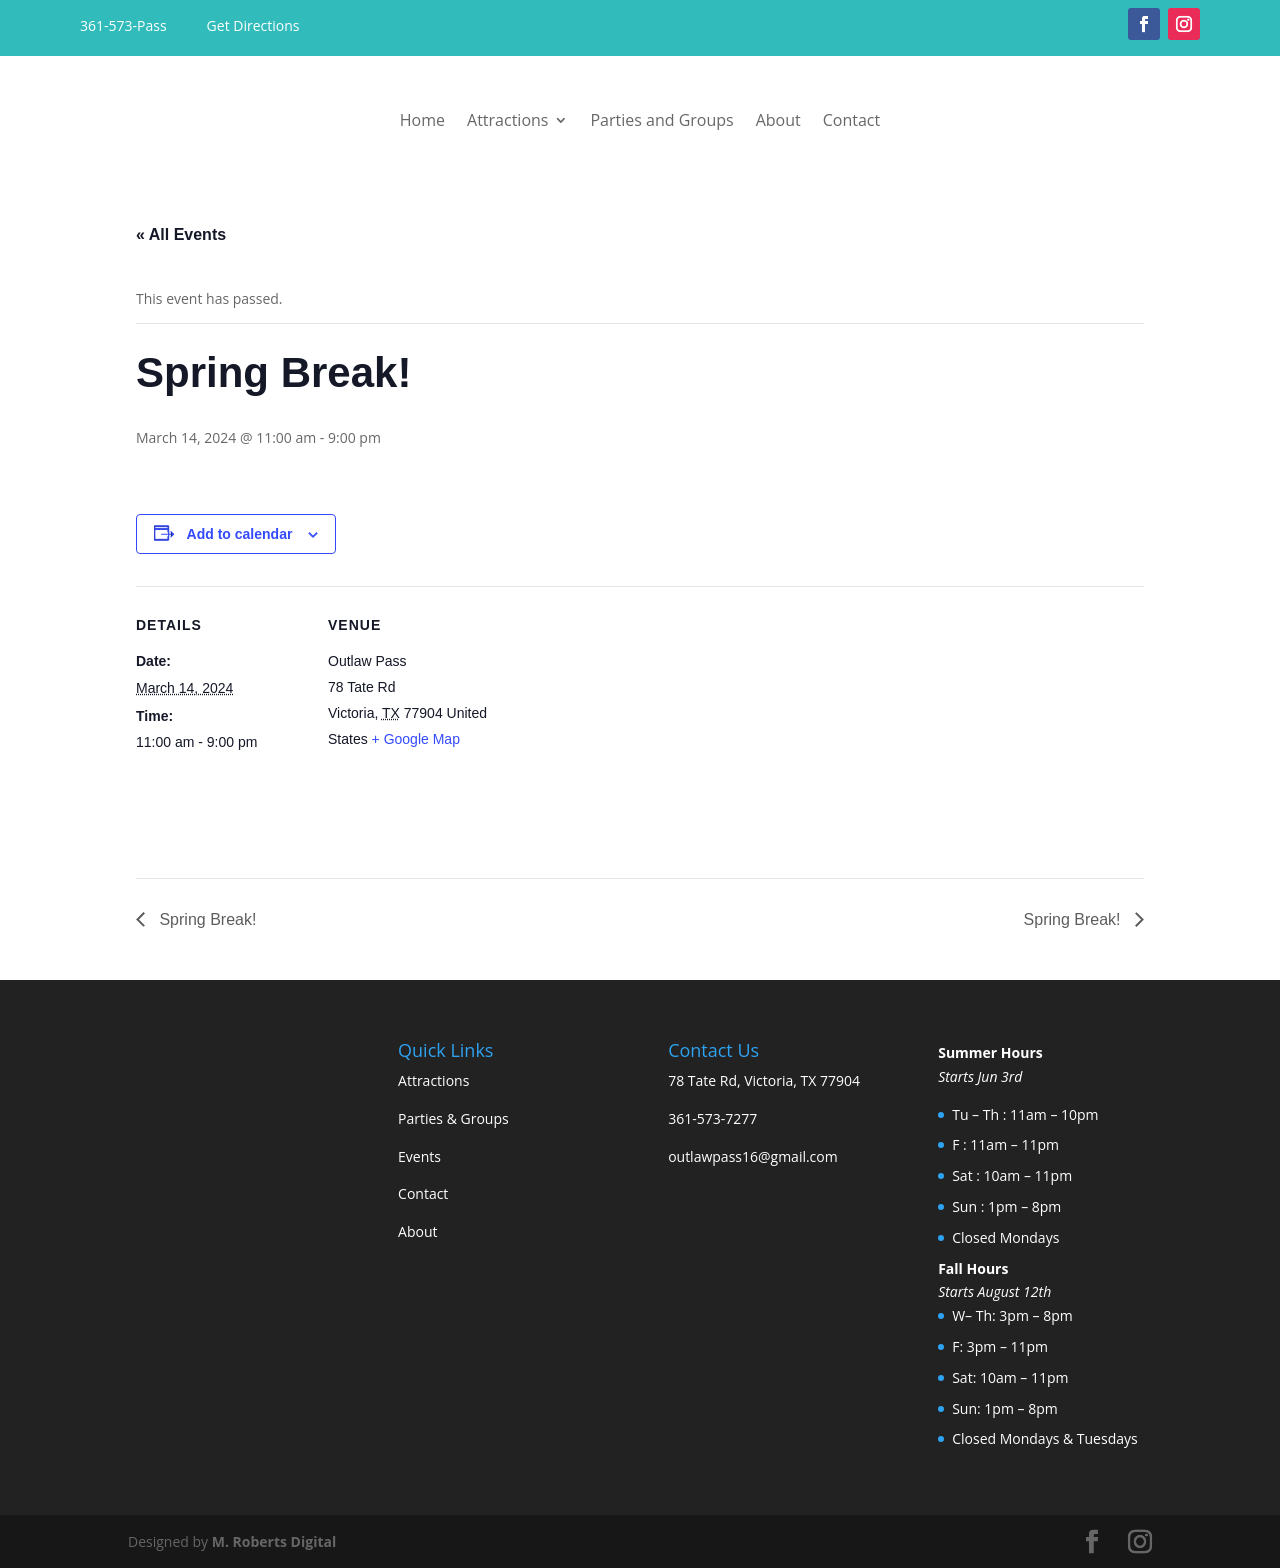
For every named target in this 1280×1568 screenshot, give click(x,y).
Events (419, 1156)
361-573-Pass (125, 25)
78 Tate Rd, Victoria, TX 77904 (764, 1080)
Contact (851, 120)
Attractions (507, 120)
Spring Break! (205, 919)
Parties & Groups (453, 1118)
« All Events (181, 234)
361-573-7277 (712, 1118)
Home (422, 120)
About (778, 120)
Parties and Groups (661, 120)
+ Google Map (416, 739)
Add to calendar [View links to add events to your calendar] (240, 534)
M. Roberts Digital (274, 1541)
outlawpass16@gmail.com (753, 1156)
